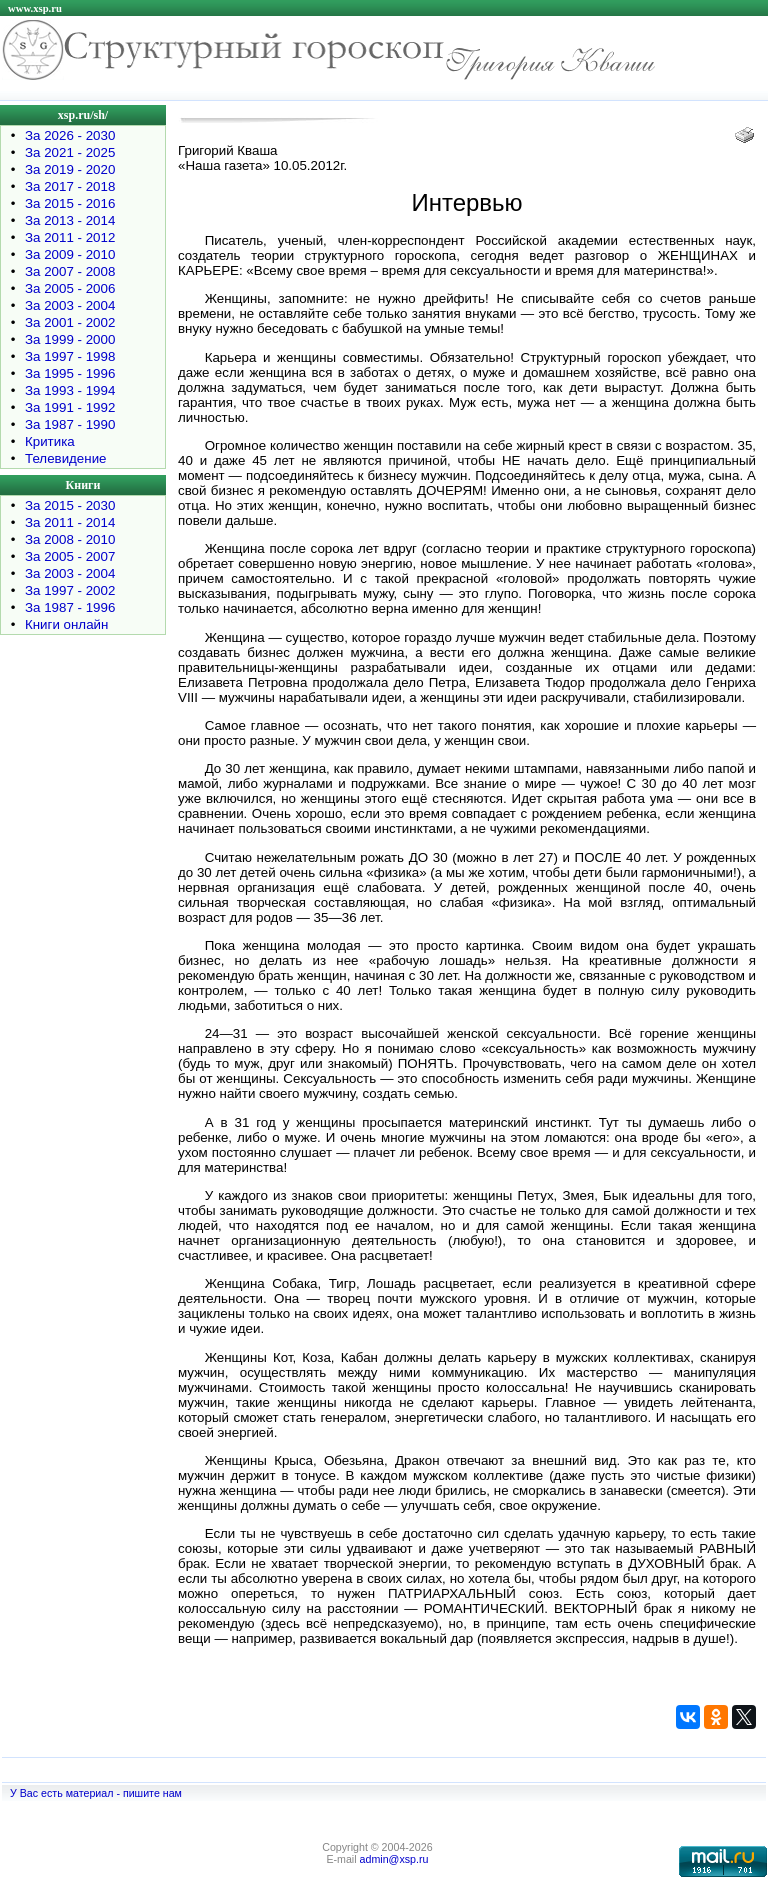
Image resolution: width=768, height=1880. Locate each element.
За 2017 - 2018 (70, 186)
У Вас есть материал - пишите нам (96, 1793)
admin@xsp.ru (394, 1859)
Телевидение (66, 458)
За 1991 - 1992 (70, 407)
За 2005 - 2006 (70, 288)
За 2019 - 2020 (70, 169)
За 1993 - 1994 (70, 390)
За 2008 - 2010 (70, 539)
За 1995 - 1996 (70, 373)
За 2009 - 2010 (70, 254)
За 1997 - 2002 (70, 590)
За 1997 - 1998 (70, 356)
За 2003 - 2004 (70, 305)
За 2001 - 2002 (70, 322)
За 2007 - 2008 (70, 271)
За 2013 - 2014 (70, 220)
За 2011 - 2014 (70, 522)
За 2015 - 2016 (70, 203)
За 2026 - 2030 (70, 135)
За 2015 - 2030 (70, 505)
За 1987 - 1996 (70, 607)
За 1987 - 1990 (70, 424)
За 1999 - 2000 (70, 339)
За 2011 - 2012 (70, 237)
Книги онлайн (66, 624)
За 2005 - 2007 (70, 556)
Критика (50, 441)
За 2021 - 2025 (70, 152)
